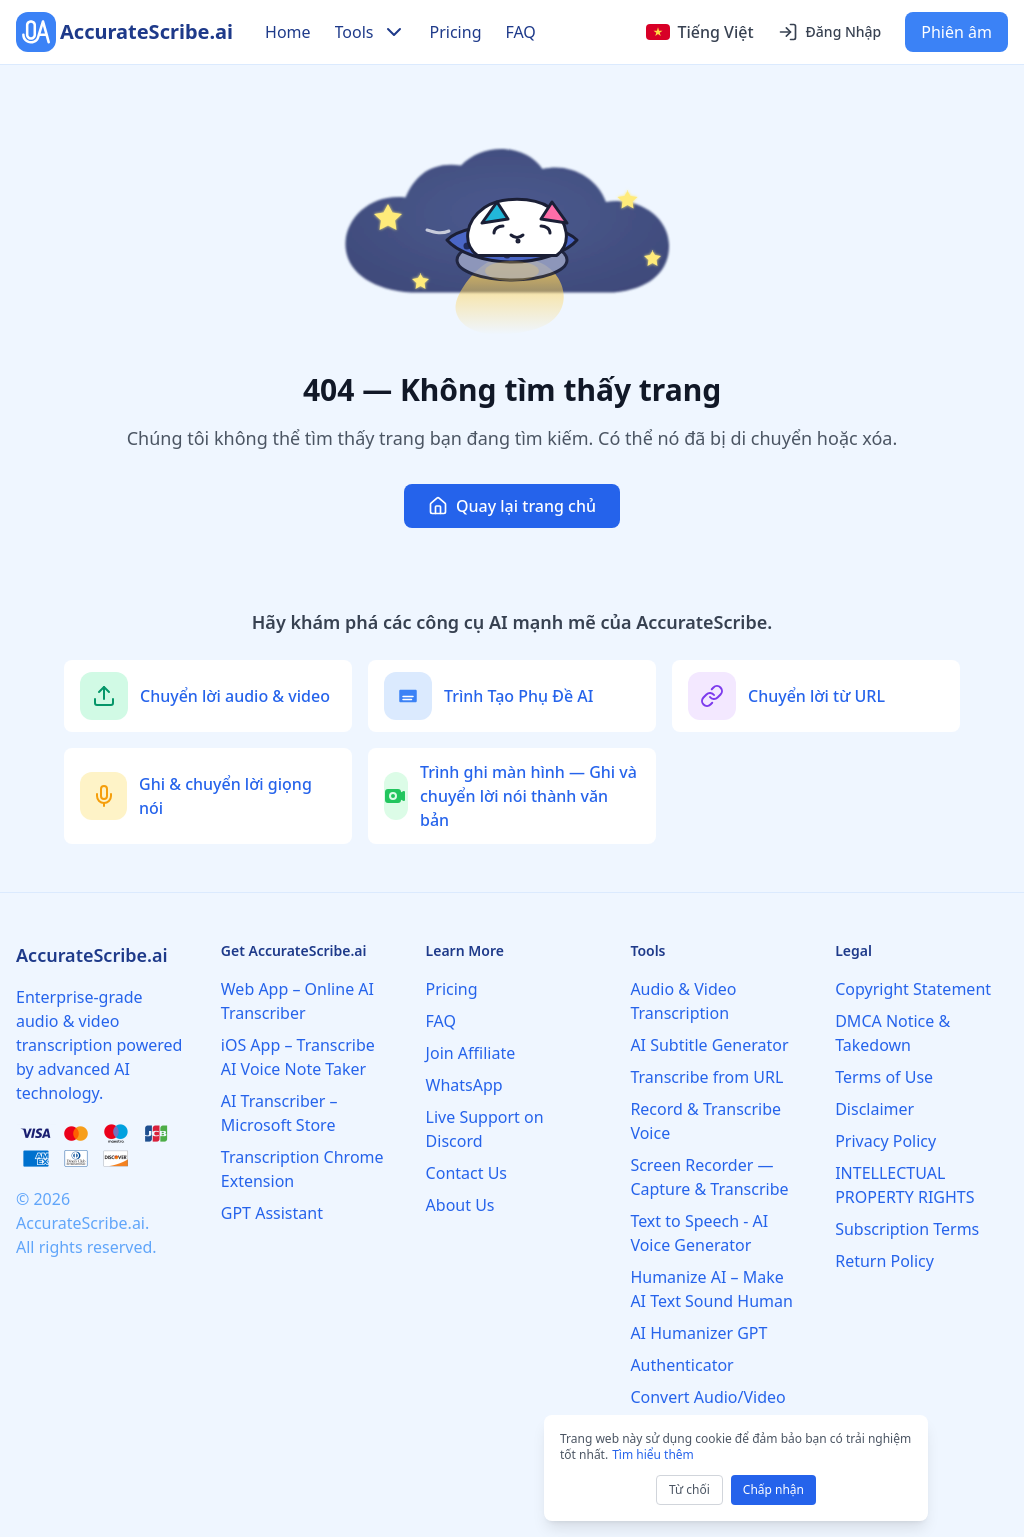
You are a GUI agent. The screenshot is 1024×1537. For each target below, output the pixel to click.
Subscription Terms (907, 1229)
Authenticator (681, 1365)
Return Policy (884, 1261)
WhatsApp (464, 1085)
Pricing (456, 32)
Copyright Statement (913, 989)
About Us (460, 1205)
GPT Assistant (272, 1213)
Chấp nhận (773, 1489)
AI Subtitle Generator (709, 1045)
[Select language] (700, 32)
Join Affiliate (471, 1053)
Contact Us (466, 1173)
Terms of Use (884, 1077)
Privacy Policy (885, 1141)
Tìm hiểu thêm (653, 1454)
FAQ (520, 32)
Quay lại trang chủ (512, 506)
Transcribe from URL (706, 1077)
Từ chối (689, 1489)
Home (288, 32)
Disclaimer (874, 1109)
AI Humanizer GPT (698, 1333)
